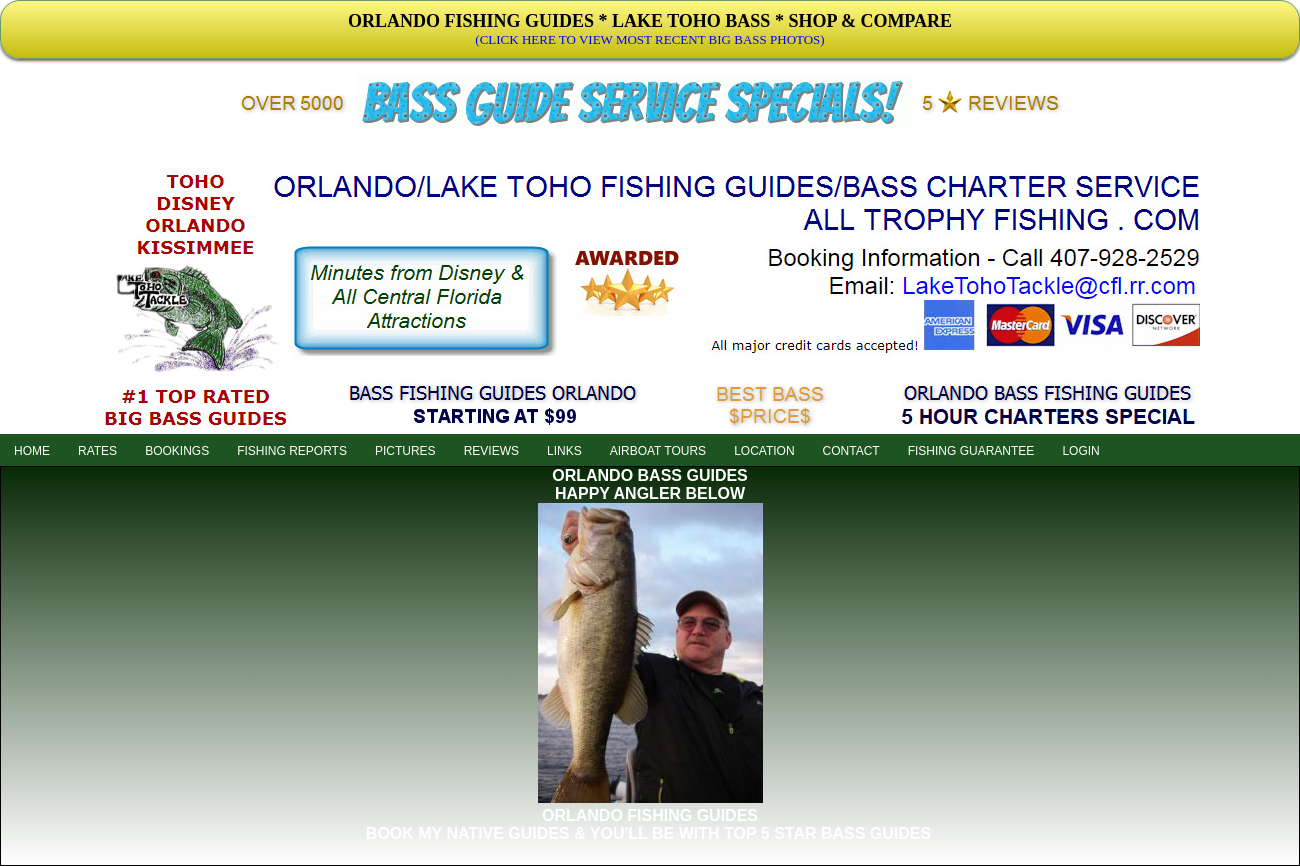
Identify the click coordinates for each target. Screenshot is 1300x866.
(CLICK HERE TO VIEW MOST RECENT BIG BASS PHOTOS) (649, 39)
